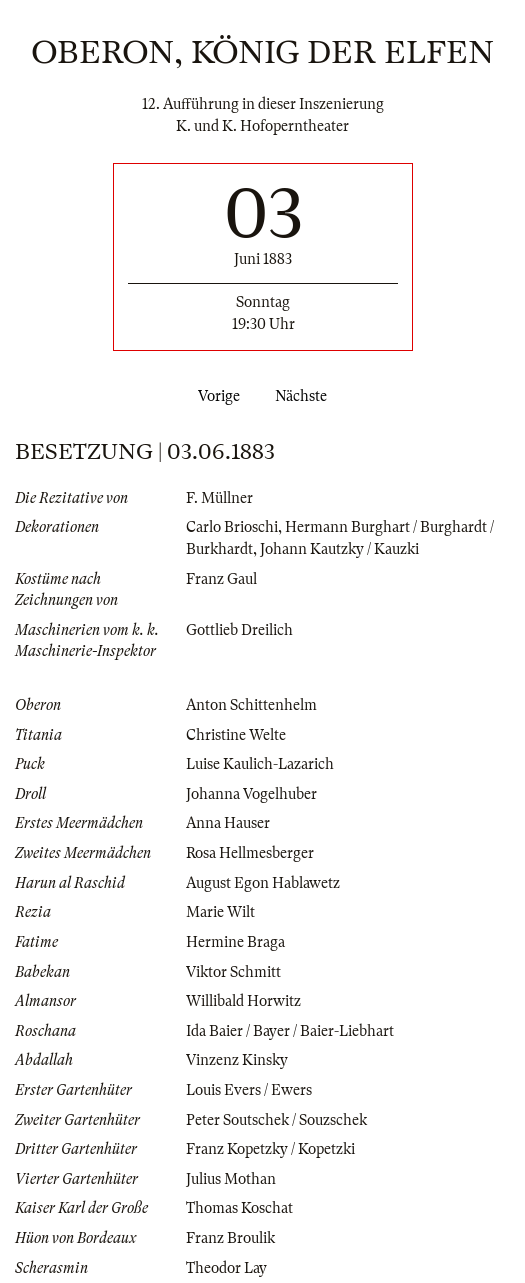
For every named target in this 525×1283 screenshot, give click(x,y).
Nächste (305, 396)
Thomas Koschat (239, 1208)
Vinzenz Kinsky (237, 1060)
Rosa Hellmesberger (250, 853)
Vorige (215, 396)
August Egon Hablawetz (263, 883)
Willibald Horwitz (243, 1001)
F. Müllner (219, 498)
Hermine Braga (235, 942)
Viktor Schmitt (233, 972)
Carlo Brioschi (232, 527)
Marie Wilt (220, 912)
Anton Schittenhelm (251, 705)
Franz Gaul (221, 579)
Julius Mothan (231, 1179)
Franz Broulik (230, 1238)
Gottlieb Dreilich (239, 630)
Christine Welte (236, 735)
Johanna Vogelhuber (251, 794)
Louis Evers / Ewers (249, 1090)
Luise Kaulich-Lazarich (260, 764)
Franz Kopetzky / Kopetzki (270, 1149)
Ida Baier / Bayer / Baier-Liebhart (290, 1031)
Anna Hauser (228, 823)
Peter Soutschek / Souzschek (276, 1120)
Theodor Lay (226, 1268)
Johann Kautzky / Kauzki (339, 549)
